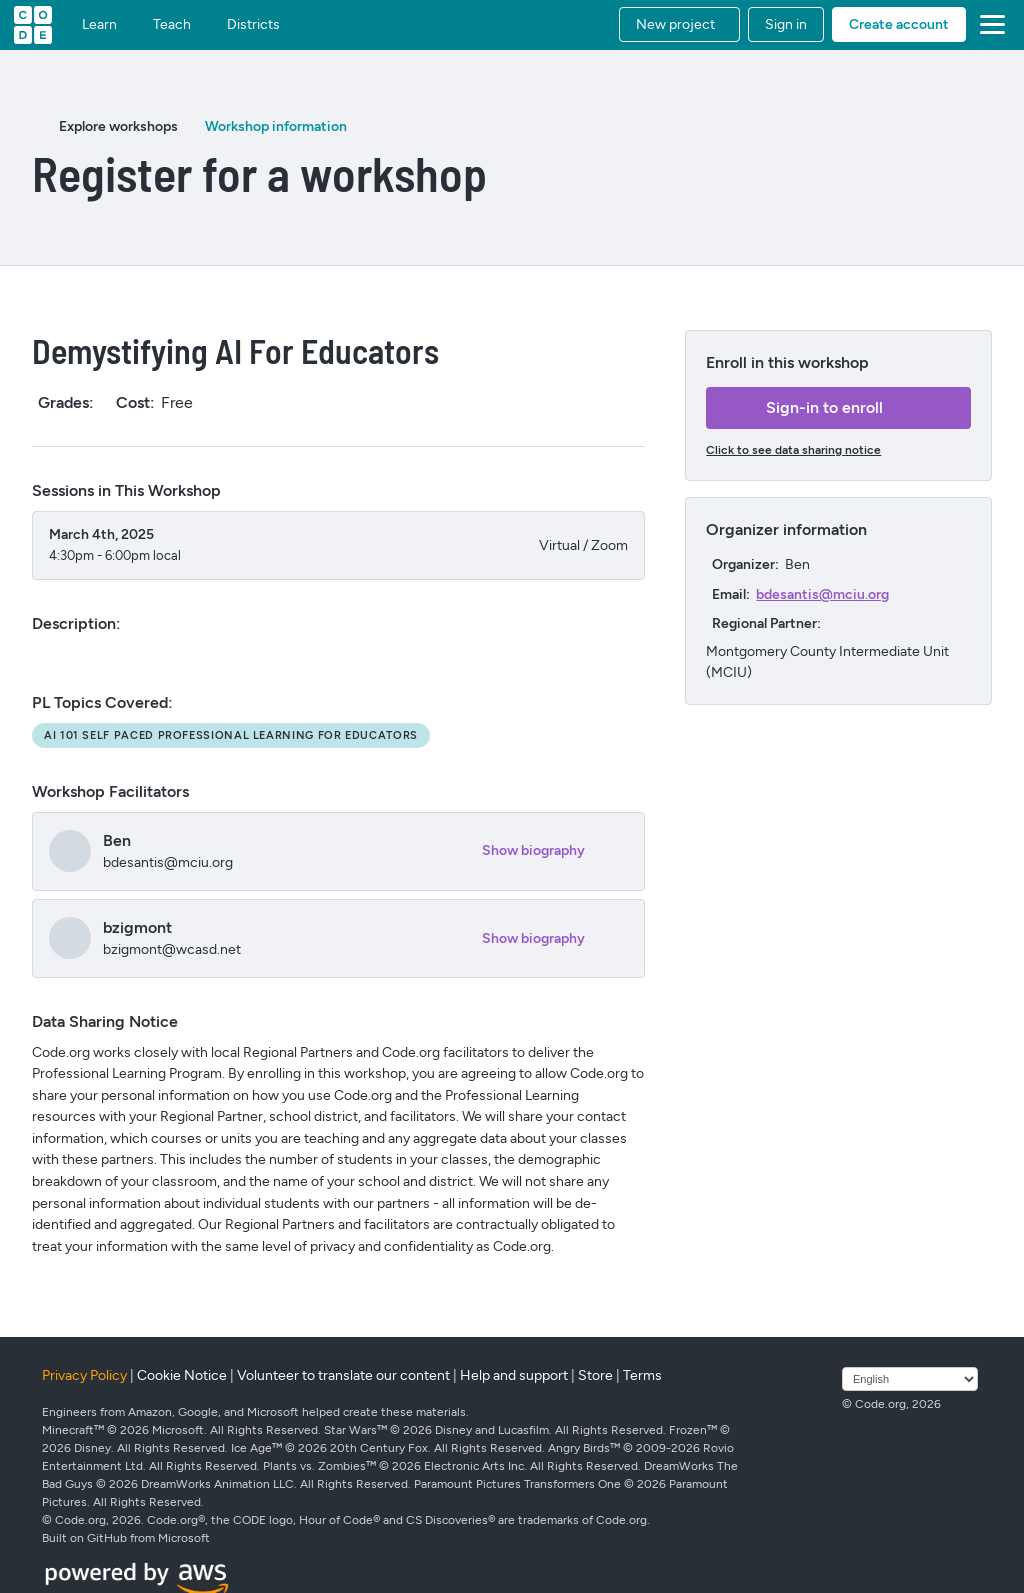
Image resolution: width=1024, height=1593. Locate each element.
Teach (172, 25)
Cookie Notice (182, 1375)
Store (595, 1375)
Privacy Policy (84, 1375)
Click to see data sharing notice (793, 450)
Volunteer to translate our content (343, 1375)
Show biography (533, 850)
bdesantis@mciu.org (822, 594)
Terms (642, 1375)
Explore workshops (118, 126)
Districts (253, 25)
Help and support (514, 1375)
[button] (679, 24)
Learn (99, 25)
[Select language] (910, 1379)
